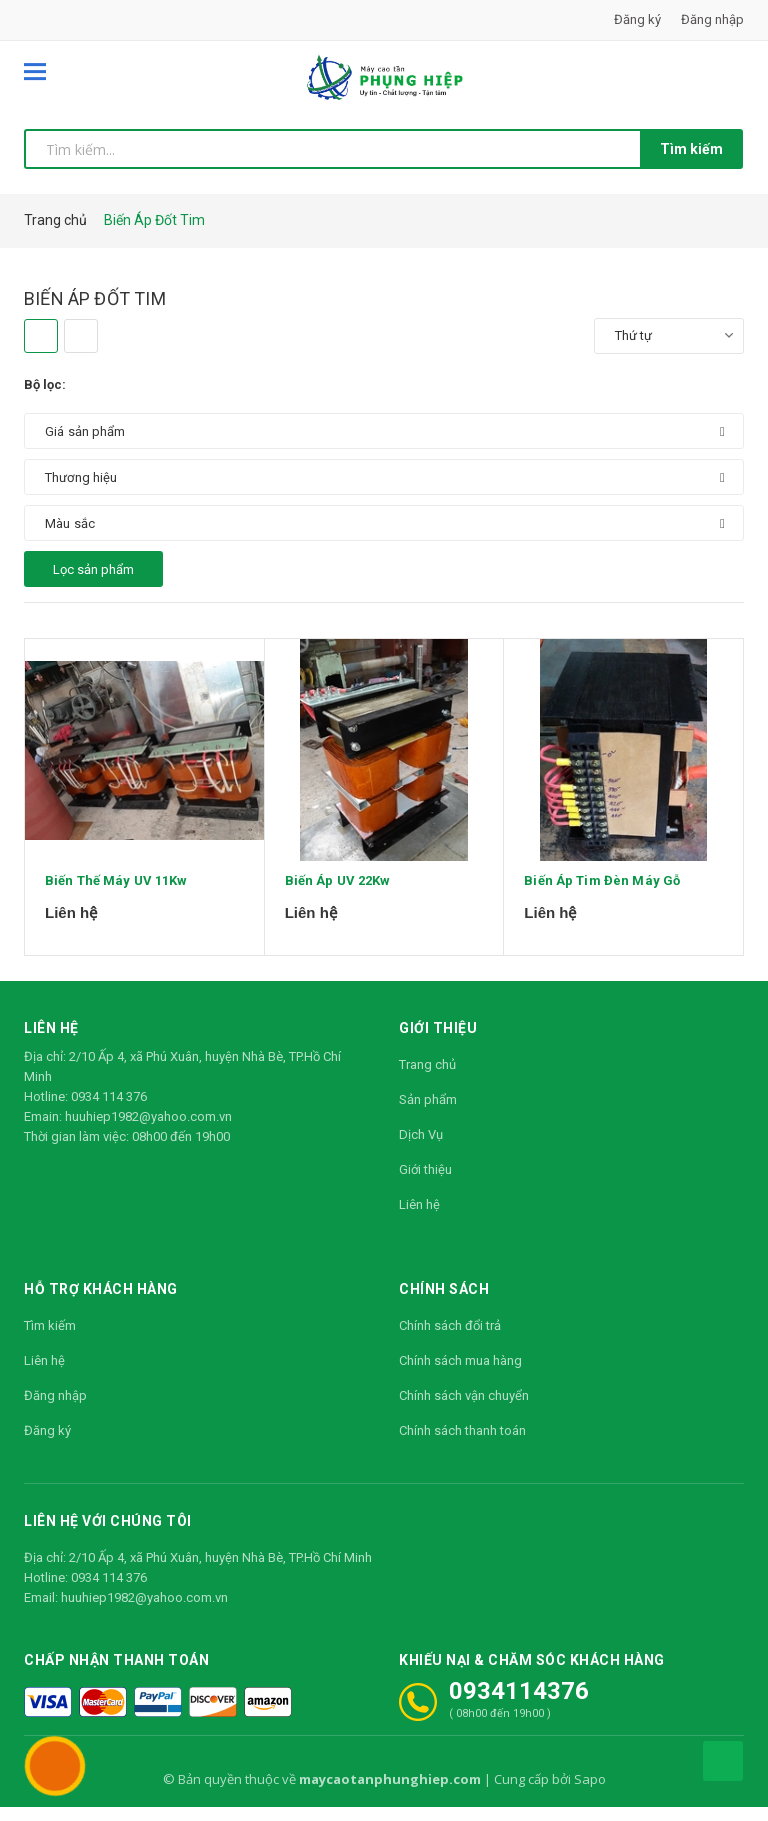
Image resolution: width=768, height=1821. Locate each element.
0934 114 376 (109, 1110)
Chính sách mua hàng (460, 1374)
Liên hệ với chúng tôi (108, 1535)
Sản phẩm (428, 1113)
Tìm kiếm (691, 149)
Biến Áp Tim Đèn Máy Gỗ (602, 903)
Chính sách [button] (444, 1303)
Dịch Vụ (421, 1148)
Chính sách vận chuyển (464, 1409)
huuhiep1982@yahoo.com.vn (148, 1130)
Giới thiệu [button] (438, 1042)
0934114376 (519, 1705)
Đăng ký (637, 19)
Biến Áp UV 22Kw (338, 903)
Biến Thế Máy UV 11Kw (116, 903)
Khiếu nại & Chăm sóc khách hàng (532, 1674)
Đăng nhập (712, 19)
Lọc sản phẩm (93, 569)
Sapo (590, 1793)
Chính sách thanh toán (462, 1444)
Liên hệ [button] (51, 1042)
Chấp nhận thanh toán (116, 1674)
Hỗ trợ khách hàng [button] (101, 1303)
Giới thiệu (425, 1183)
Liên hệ (419, 1218)
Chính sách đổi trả (450, 1339)
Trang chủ (427, 1078)
